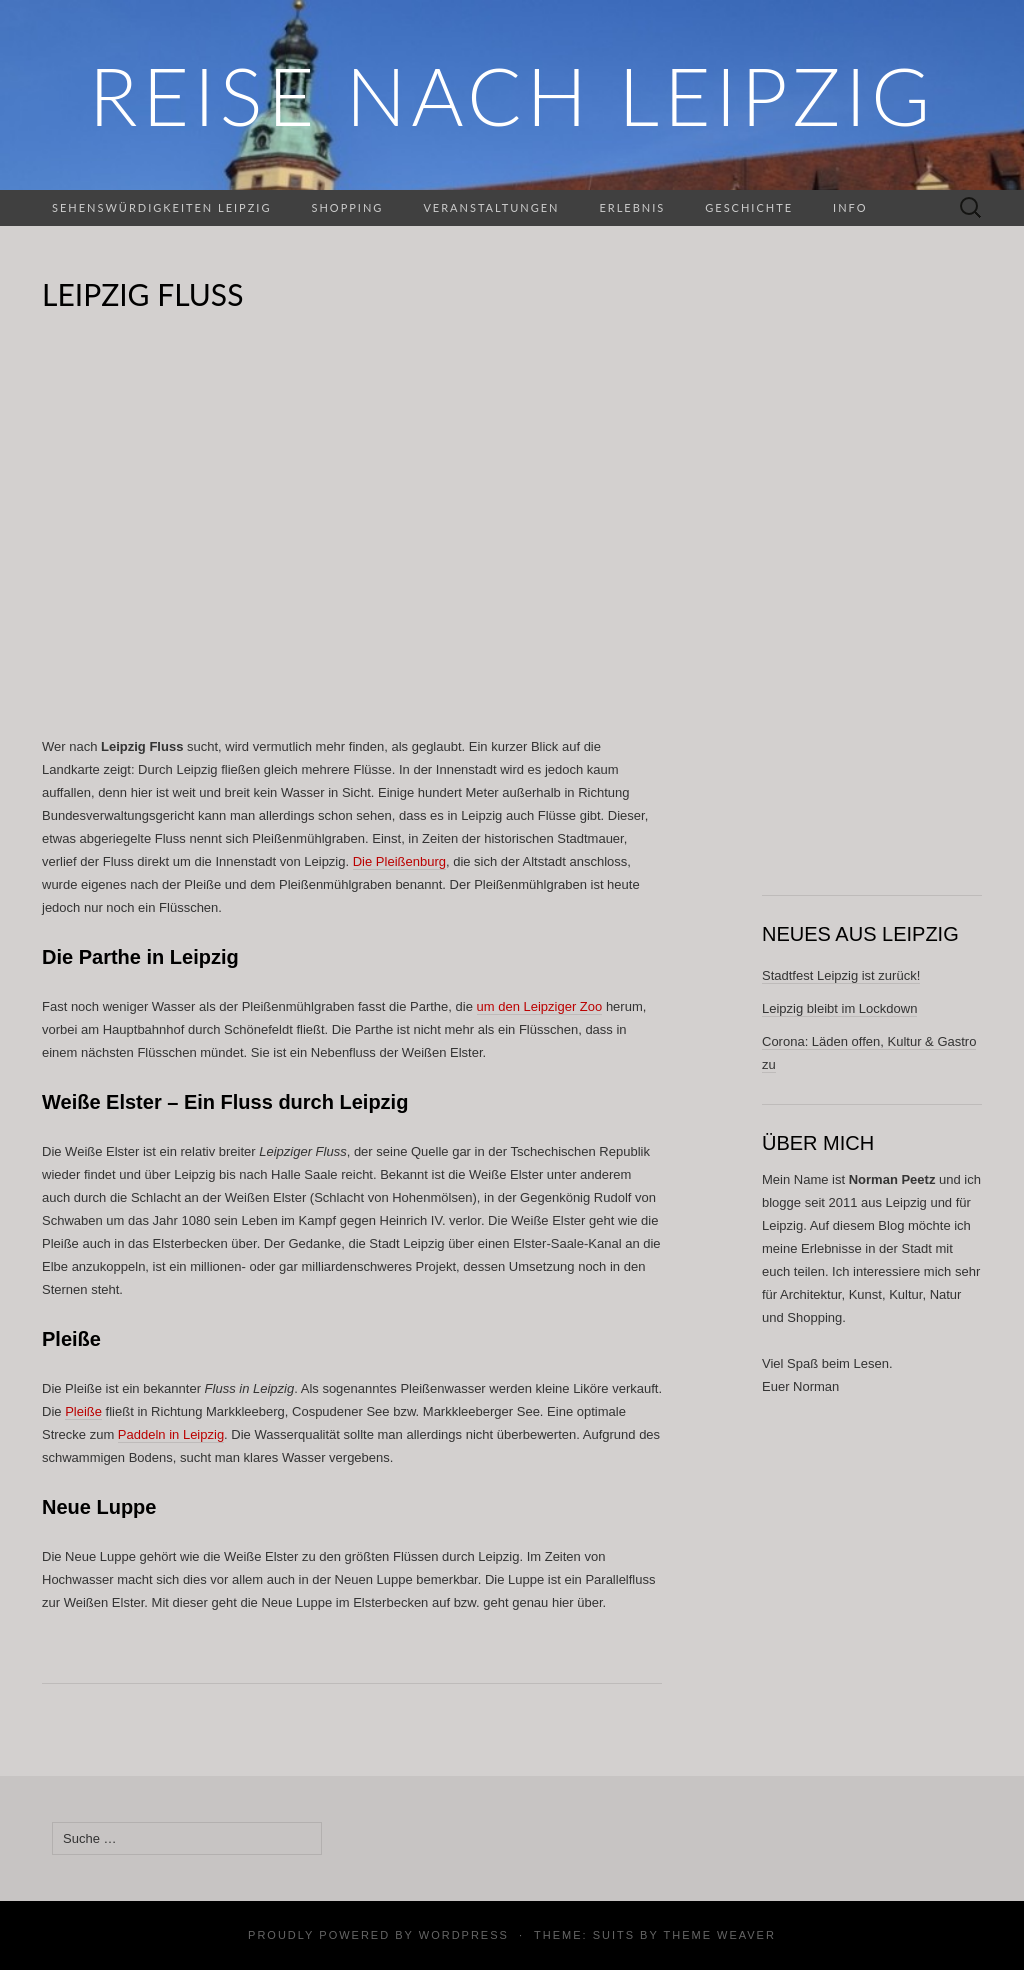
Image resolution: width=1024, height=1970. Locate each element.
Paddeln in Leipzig (171, 1434)
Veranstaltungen (491, 207)
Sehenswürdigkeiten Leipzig (161, 207)
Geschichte (749, 207)
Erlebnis (632, 207)
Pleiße (83, 1411)
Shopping (347, 207)
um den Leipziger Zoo (540, 1006)
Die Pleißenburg (399, 861)
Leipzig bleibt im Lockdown (839, 1008)
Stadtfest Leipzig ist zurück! (841, 975)
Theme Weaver (719, 1935)
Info (850, 207)
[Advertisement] (352, 526)
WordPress (464, 1935)
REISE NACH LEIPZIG (512, 95)
